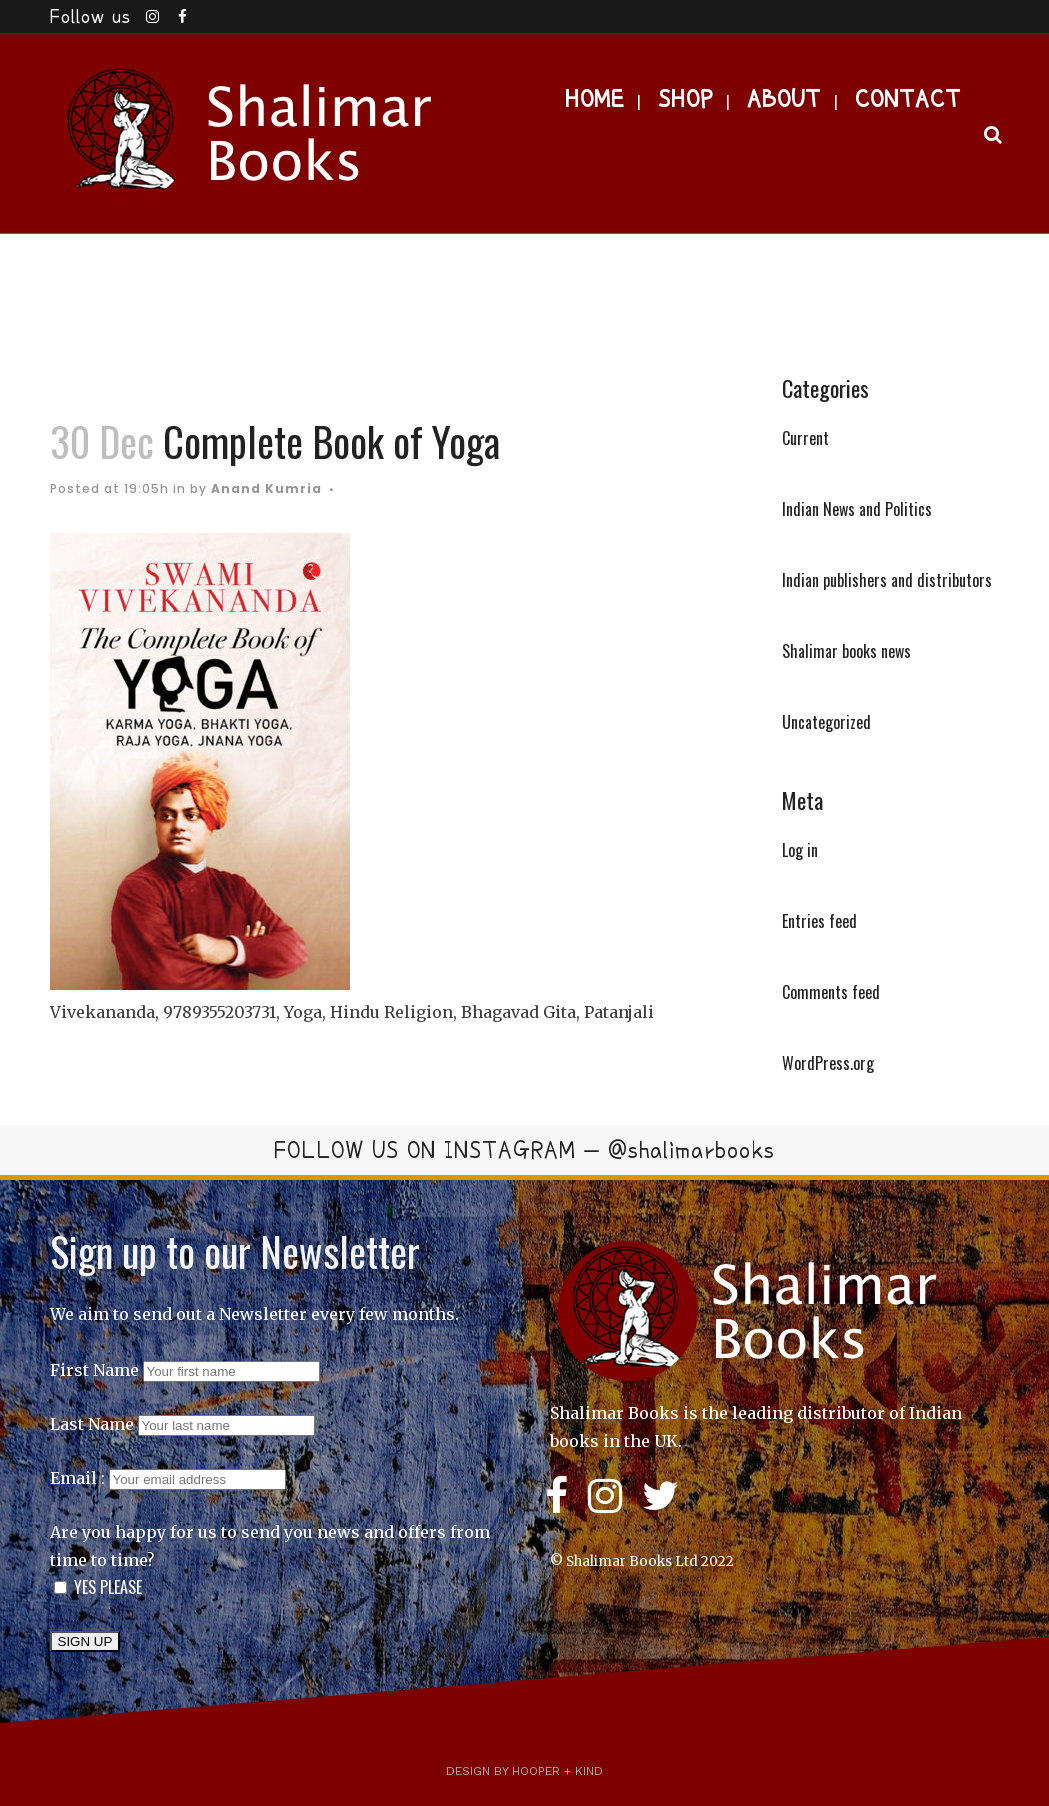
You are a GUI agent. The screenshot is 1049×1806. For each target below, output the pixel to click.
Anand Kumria (266, 488)
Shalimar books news (846, 651)
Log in (800, 850)
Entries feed (819, 921)
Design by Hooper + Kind (524, 1771)
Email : (168, 1478)
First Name (94, 1370)
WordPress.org (828, 1063)
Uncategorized (826, 722)
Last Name (92, 1424)
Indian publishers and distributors (887, 580)
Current (805, 438)
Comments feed (831, 992)
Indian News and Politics (857, 509)
